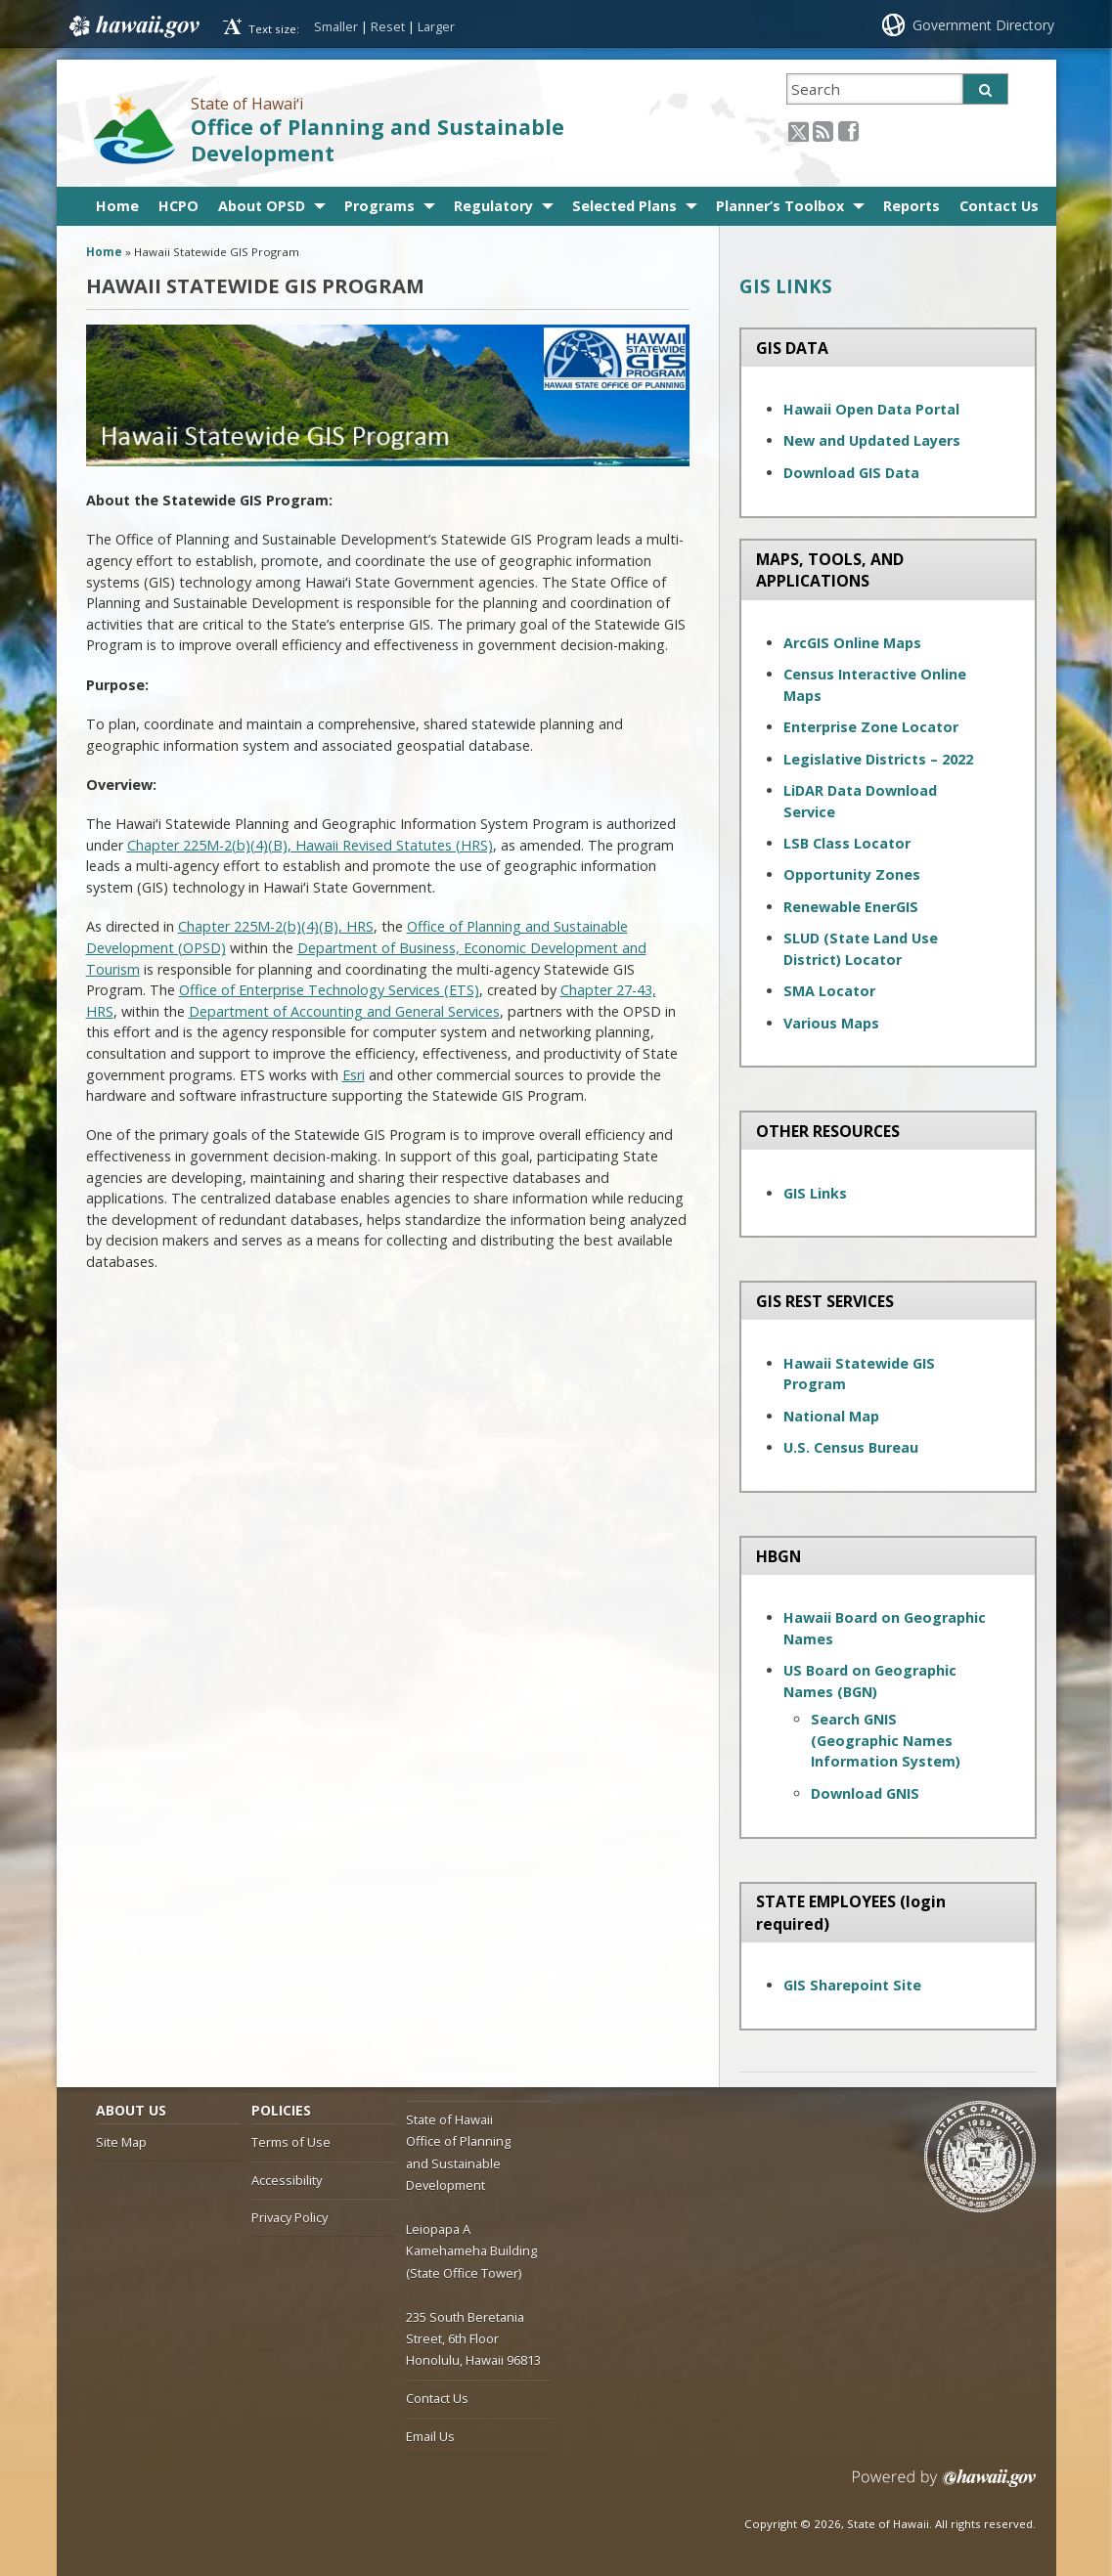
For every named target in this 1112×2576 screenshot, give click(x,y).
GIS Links (815, 1193)
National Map (831, 1416)
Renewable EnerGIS (850, 906)
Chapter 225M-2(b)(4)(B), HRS (276, 926)
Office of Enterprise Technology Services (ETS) (329, 990)
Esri (353, 1075)
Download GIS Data (851, 472)
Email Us (430, 2436)
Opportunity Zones (851, 874)
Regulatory (493, 205)
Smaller (336, 26)
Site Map (121, 2142)
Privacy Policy (289, 2217)
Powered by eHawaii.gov (944, 2485)
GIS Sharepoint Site (852, 1985)
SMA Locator (829, 991)
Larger (436, 26)
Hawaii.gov (132, 26)
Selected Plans (624, 205)
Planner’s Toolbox (780, 205)
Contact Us (999, 205)
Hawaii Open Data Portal (871, 409)
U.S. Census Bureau (850, 1447)
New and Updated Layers (871, 440)
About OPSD (261, 205)
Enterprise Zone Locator (870, 727)
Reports (911, 205)
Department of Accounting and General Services (344, 1011)
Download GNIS (865, 1793)
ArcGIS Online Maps (852, 642)
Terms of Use (291, 2142)
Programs (379, 205)
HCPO (178, 205)
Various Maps (831, 1023)
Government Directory (983, 25)
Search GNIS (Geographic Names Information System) (885, 1740)
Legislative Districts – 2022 (878, 759)
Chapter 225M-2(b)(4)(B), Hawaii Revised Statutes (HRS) (310, 845)
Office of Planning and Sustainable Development (377, 139)
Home (117, 205)
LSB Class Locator (847, 843)
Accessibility (286, 2180)
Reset (388, 26)
